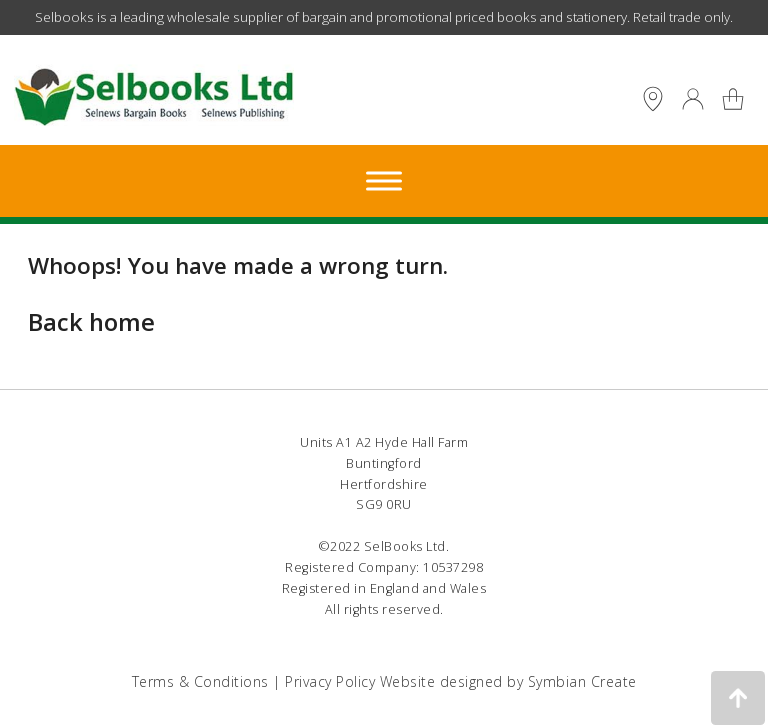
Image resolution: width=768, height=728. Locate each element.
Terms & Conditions (200, 681)
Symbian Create (582, 681)
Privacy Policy (330, 681)
